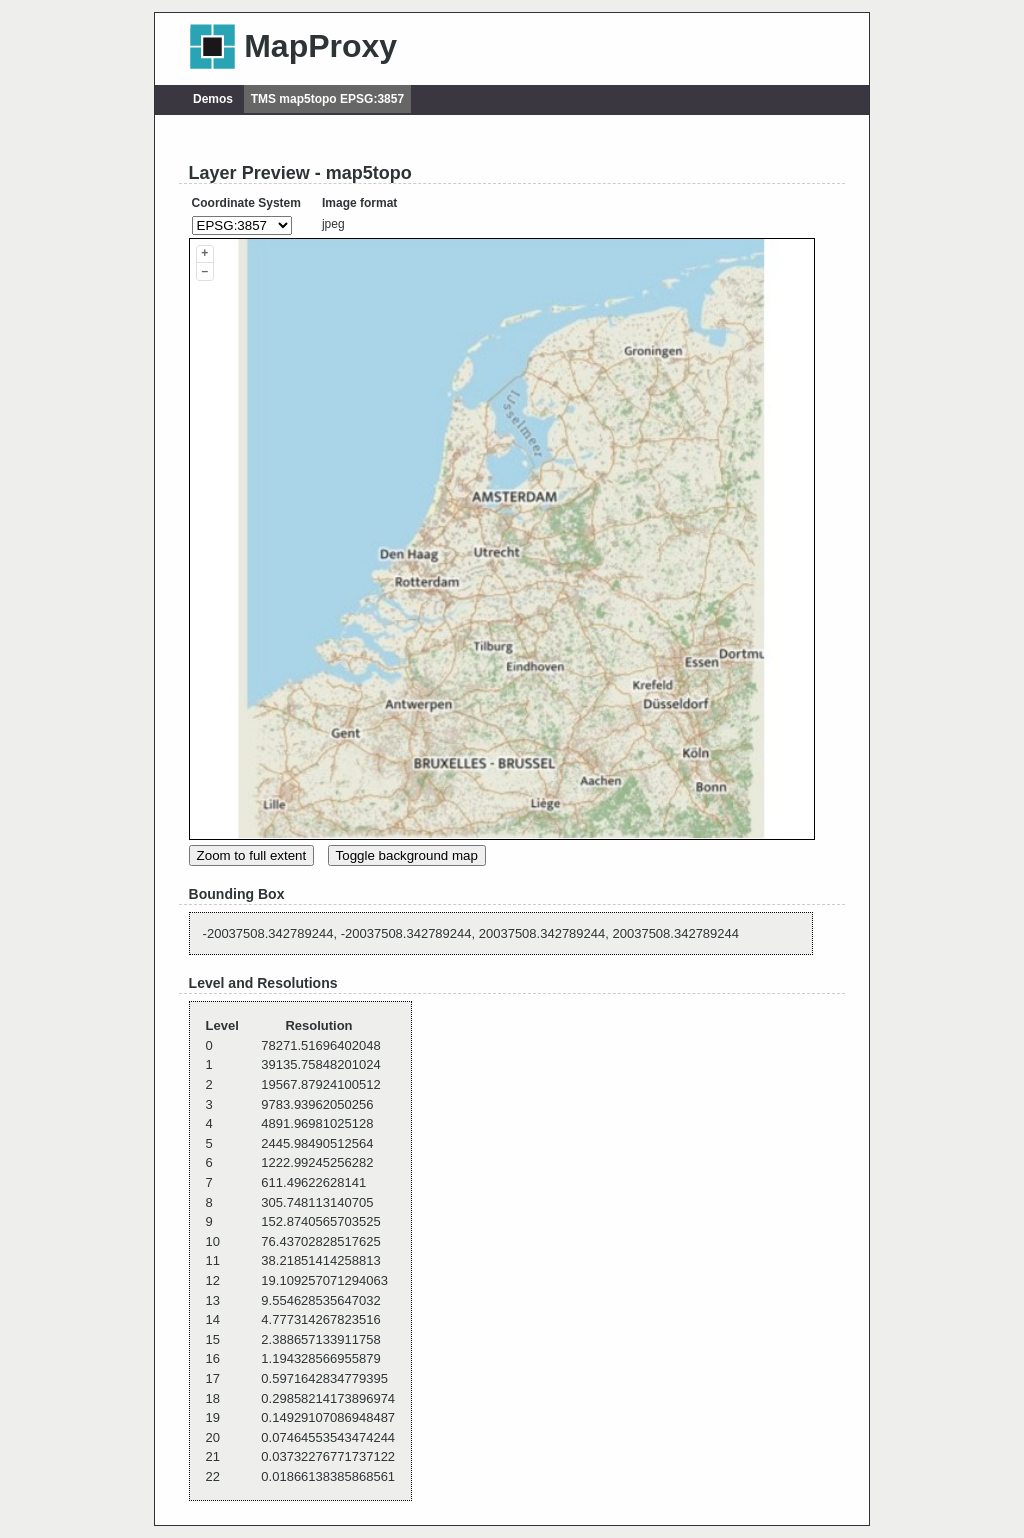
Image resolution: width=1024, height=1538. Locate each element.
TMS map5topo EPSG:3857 (327, 99)
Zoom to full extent (252, 855)
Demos (213, 99)
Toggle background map (407, 855)
